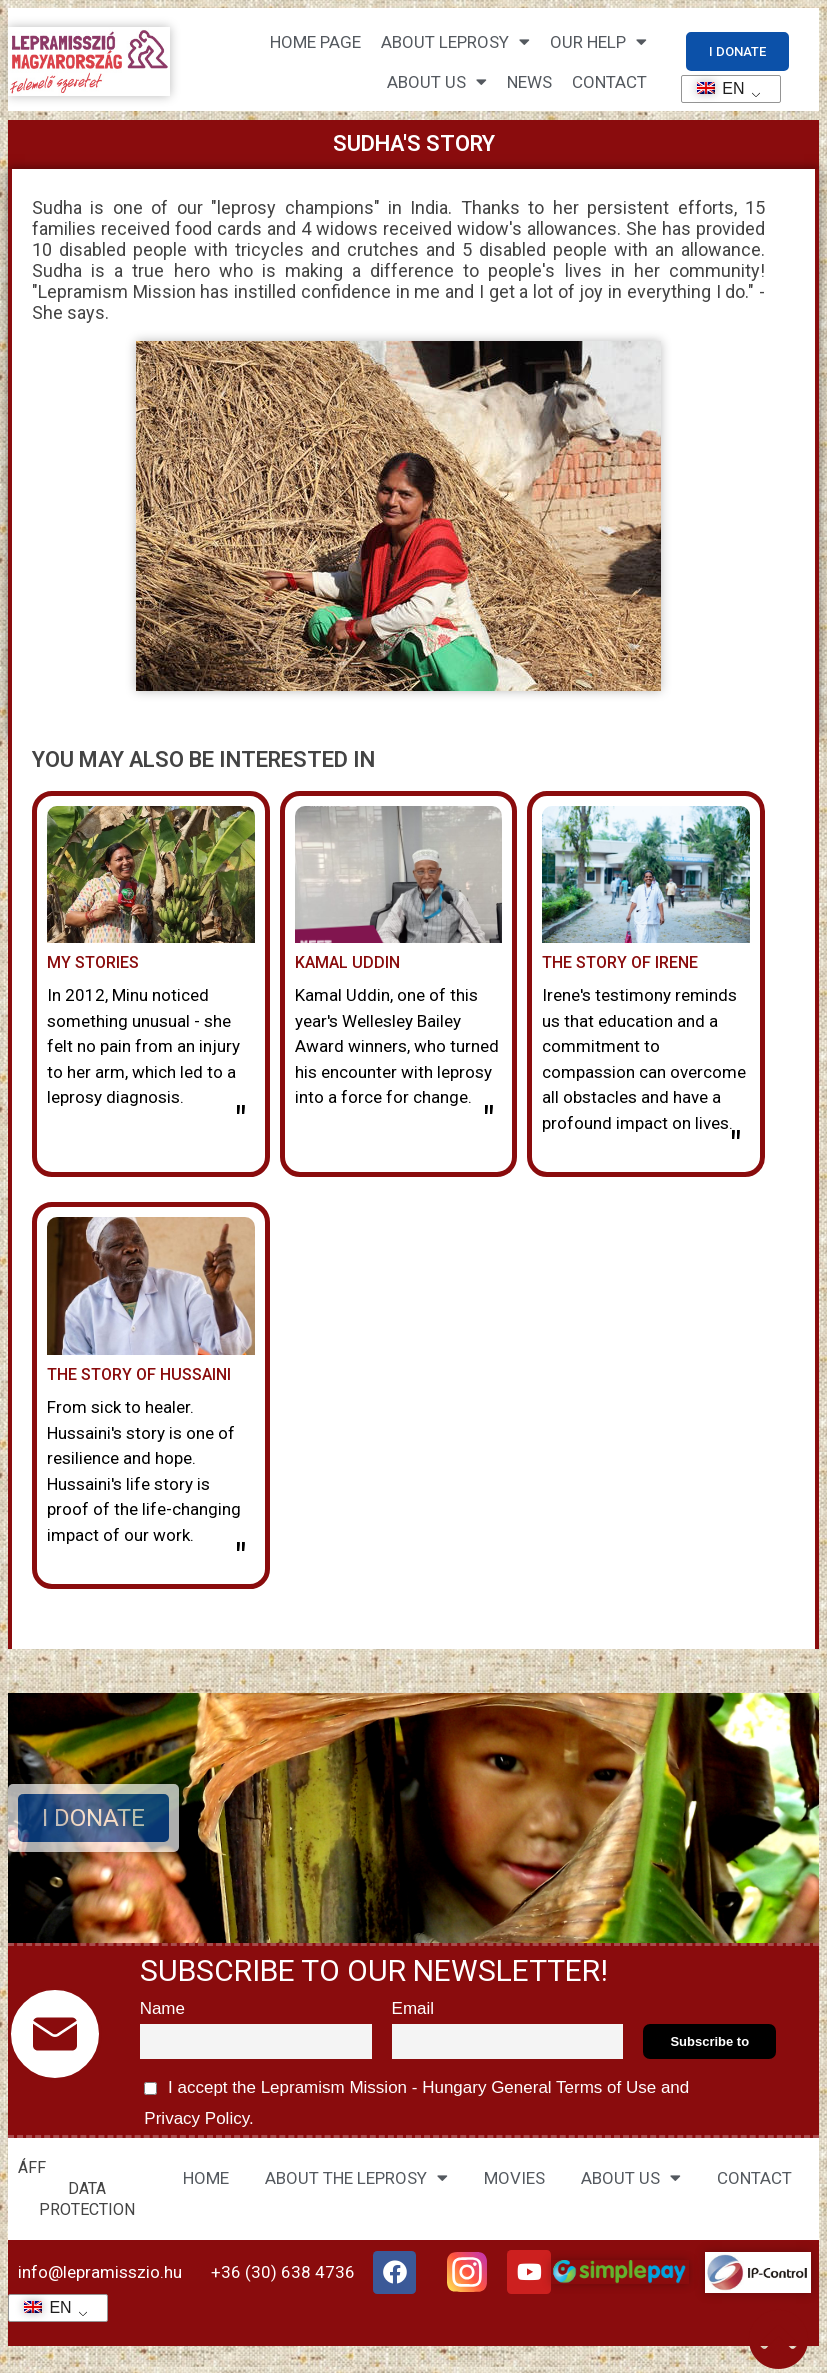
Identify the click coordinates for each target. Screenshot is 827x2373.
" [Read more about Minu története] (240, 1121)
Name (162, 2008)
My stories (93, 962)
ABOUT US (631, 2177)
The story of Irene (620, 962)
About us (437, 81)
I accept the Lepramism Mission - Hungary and (415, 2100)
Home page (315, 42)
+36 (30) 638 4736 (283, 2272)
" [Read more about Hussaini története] (240, 1558)
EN (714, 88)
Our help (598, 41)
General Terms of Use (573, 2087)
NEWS (529, 82)
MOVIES (514, 2178)
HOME (206, 2178)
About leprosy (455, 41)
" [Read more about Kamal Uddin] (488, 1121)
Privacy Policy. (197, 2118)
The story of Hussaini (139, 1374)
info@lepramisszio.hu (100, 2272)
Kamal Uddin (347, 962)
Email (413, 2008)
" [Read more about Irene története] (735, 1146)
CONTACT (609, 82)
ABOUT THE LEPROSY (356, 2177)
